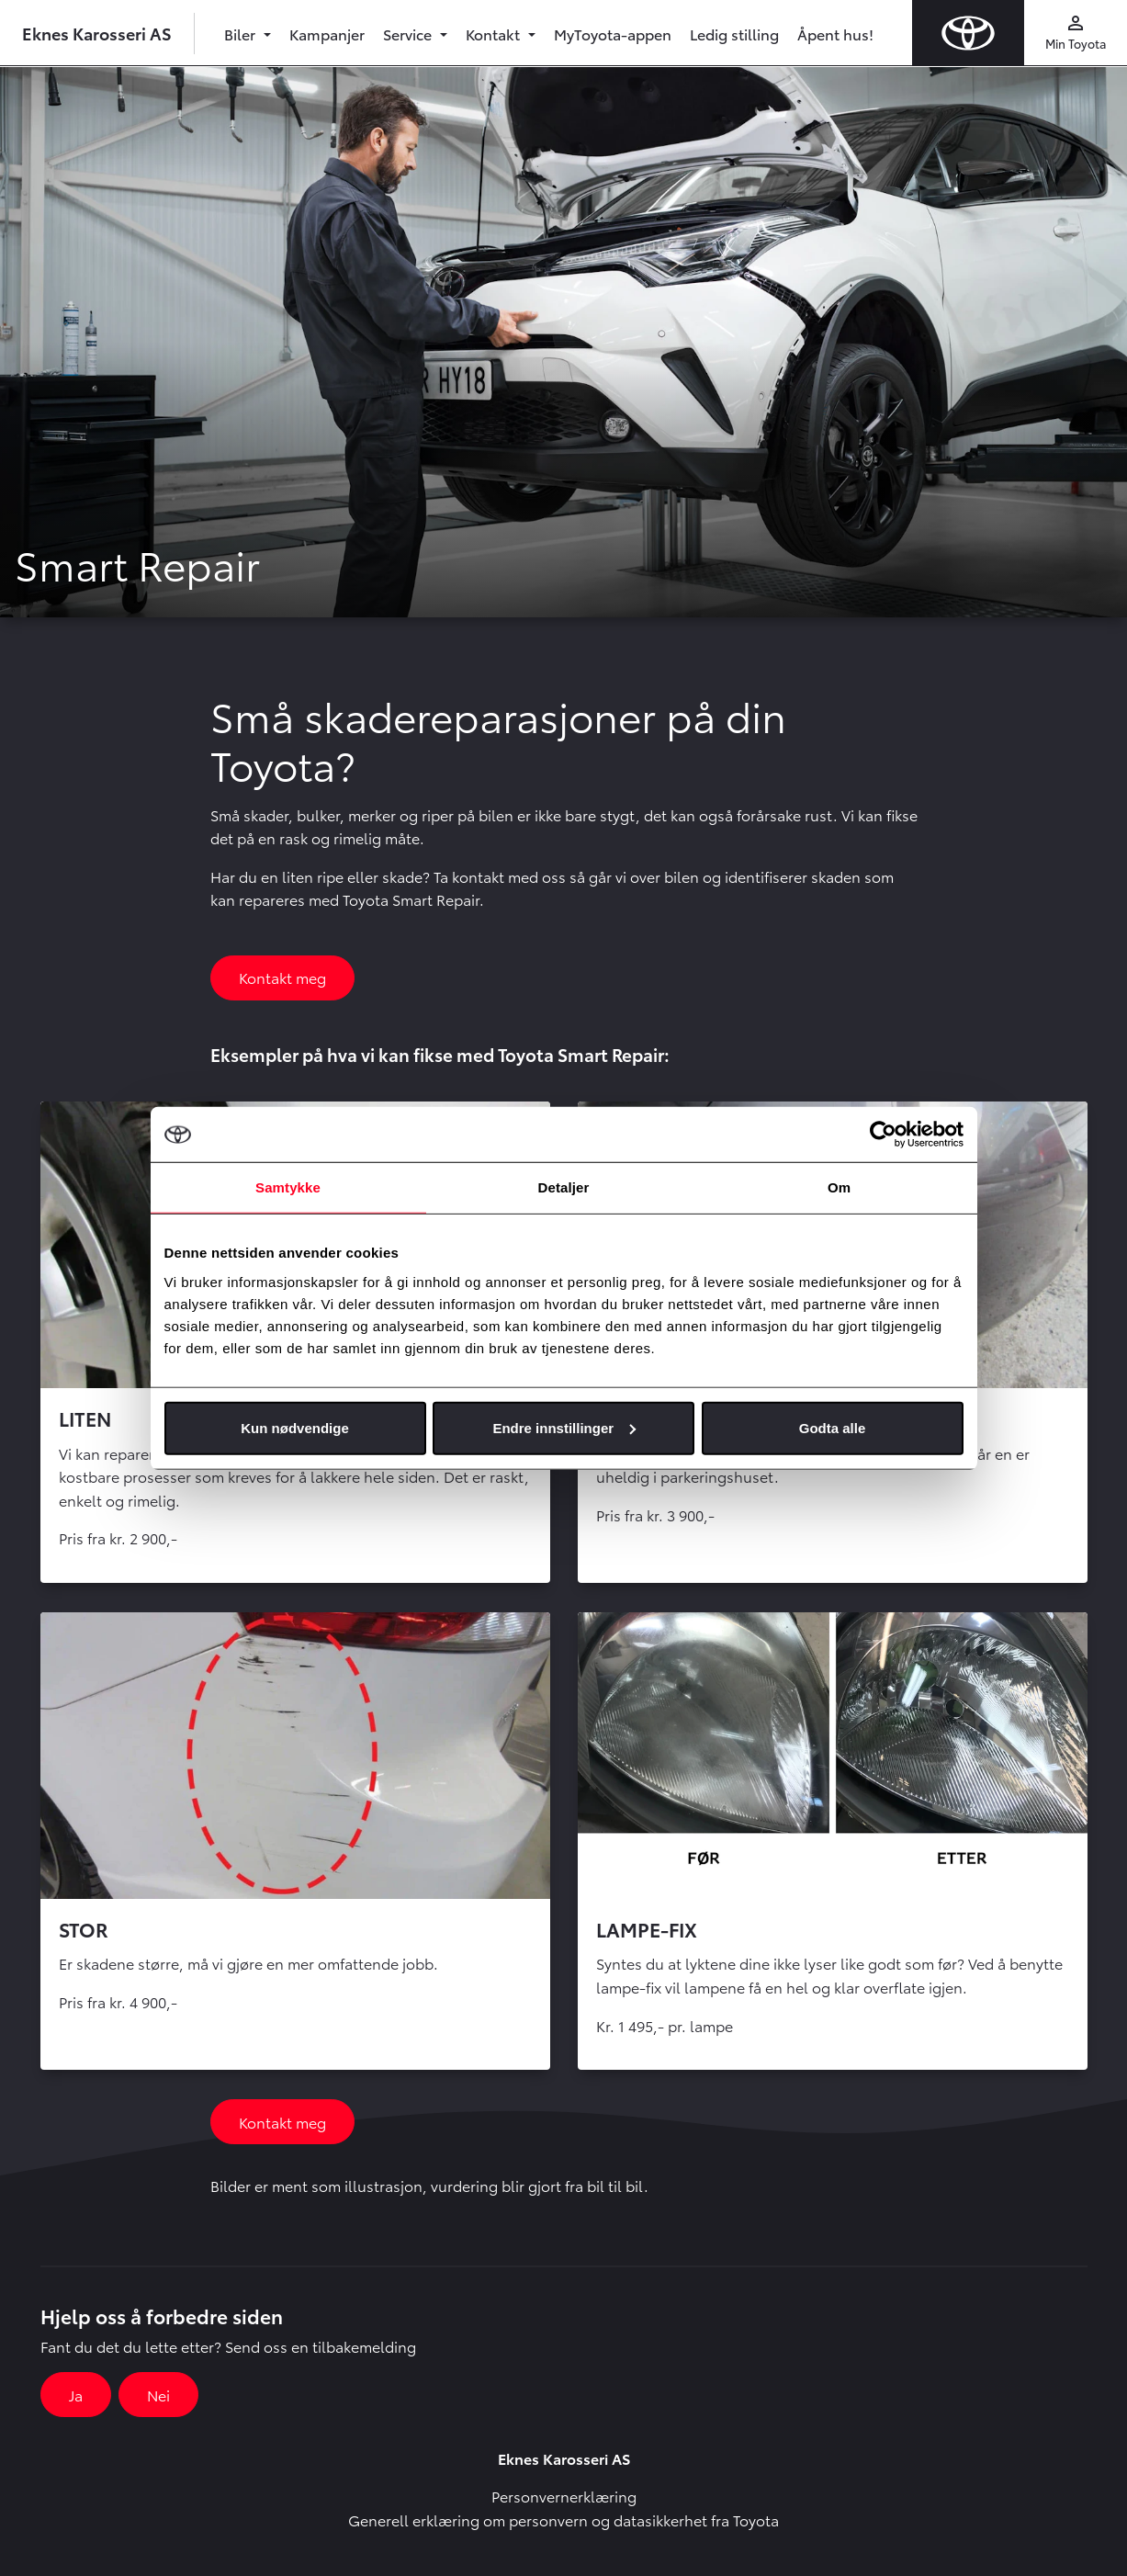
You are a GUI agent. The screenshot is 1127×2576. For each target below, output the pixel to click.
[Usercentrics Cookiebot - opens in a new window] (883, 1134)
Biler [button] (241, 33)
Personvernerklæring (564, 2495)
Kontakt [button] (495, 33)
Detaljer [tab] (564, 1187)
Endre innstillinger (564, 1427)
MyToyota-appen (612, 33)
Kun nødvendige (295, 1427)
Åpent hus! (835, 33)
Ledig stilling (734, 33)
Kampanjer (327, 33)
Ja (76, 2394)
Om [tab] (839, 1187)
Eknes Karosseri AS (97, 32)
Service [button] (409, 33)
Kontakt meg (282, 977)
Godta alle (832, 1427)
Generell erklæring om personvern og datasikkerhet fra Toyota (563, 2519)
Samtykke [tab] (288, 1187)
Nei (158, 2394)
